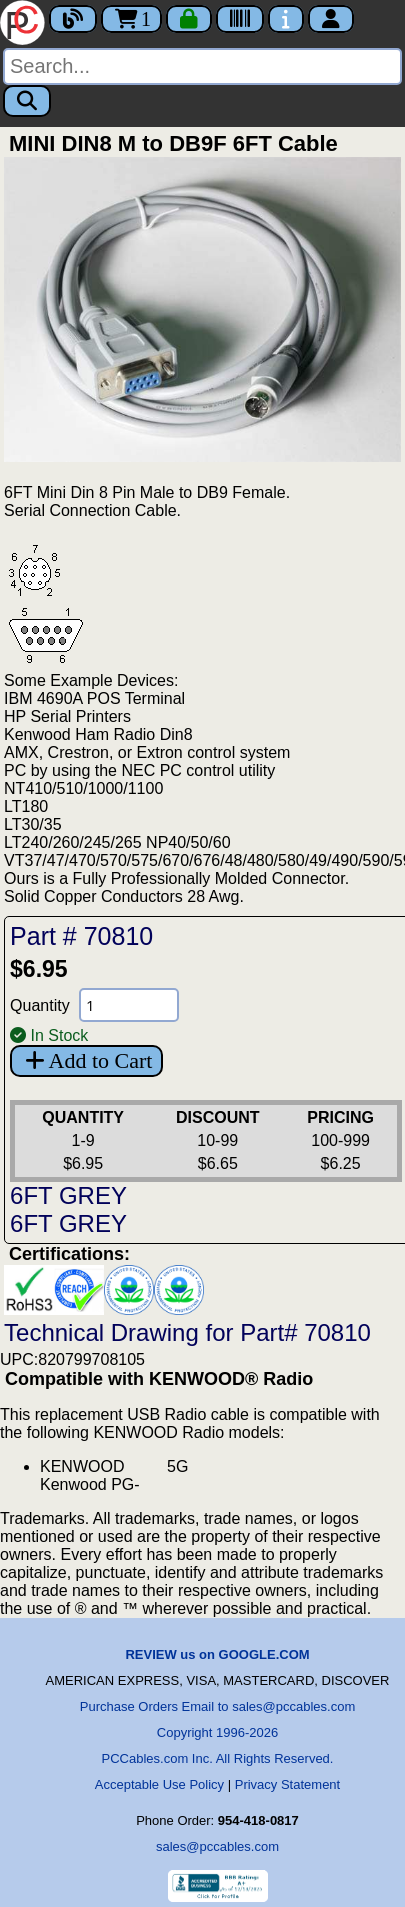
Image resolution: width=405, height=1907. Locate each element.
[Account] (331, 19)
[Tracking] (240, 19)
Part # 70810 (81, 936)
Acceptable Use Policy (159, 1784)
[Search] (202, 66)
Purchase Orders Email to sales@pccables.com (217, 1706)
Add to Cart (86, 1060)
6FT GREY (68, 1195)
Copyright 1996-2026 (217, 1732)
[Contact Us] (286, 19)
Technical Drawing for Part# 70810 (187, 1332)
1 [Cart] (131, 19)
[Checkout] (189, 19)
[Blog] (73, 19)
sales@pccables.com (217, 1846)
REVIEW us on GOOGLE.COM (217, 1654)
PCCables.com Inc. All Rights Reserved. (218, 1758)
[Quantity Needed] (129, 1005)
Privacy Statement (288, 1784)
